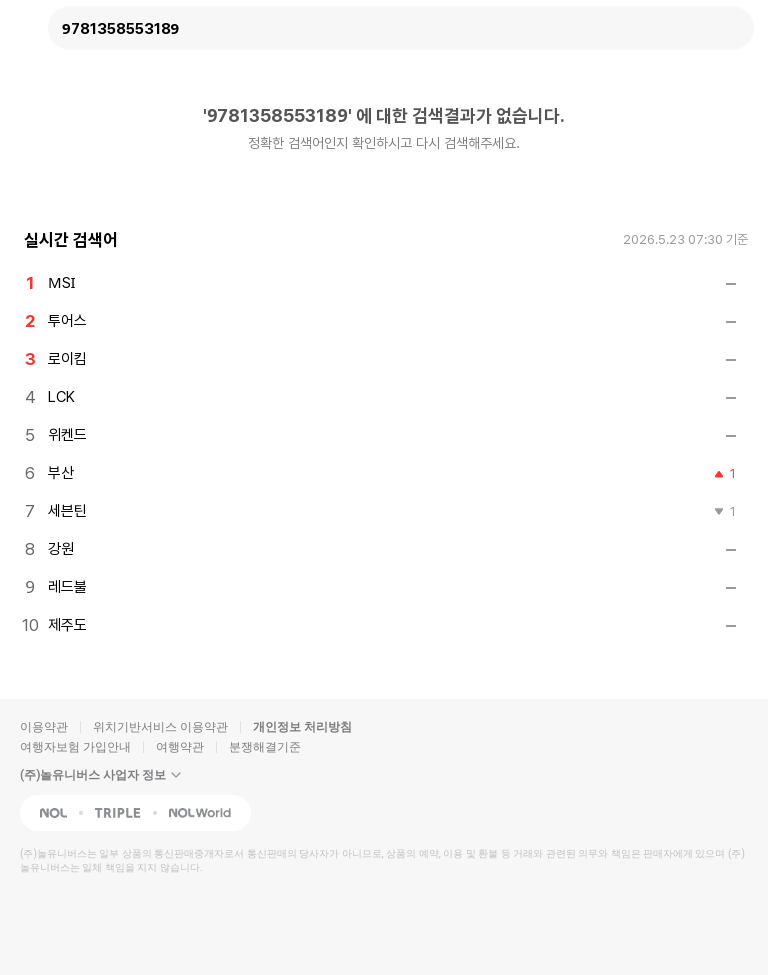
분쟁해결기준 (265, 747)
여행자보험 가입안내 (75, 747)
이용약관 (44, 727)
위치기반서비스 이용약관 (160, 727)
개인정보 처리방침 (302, 727)
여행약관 (180, 747)
